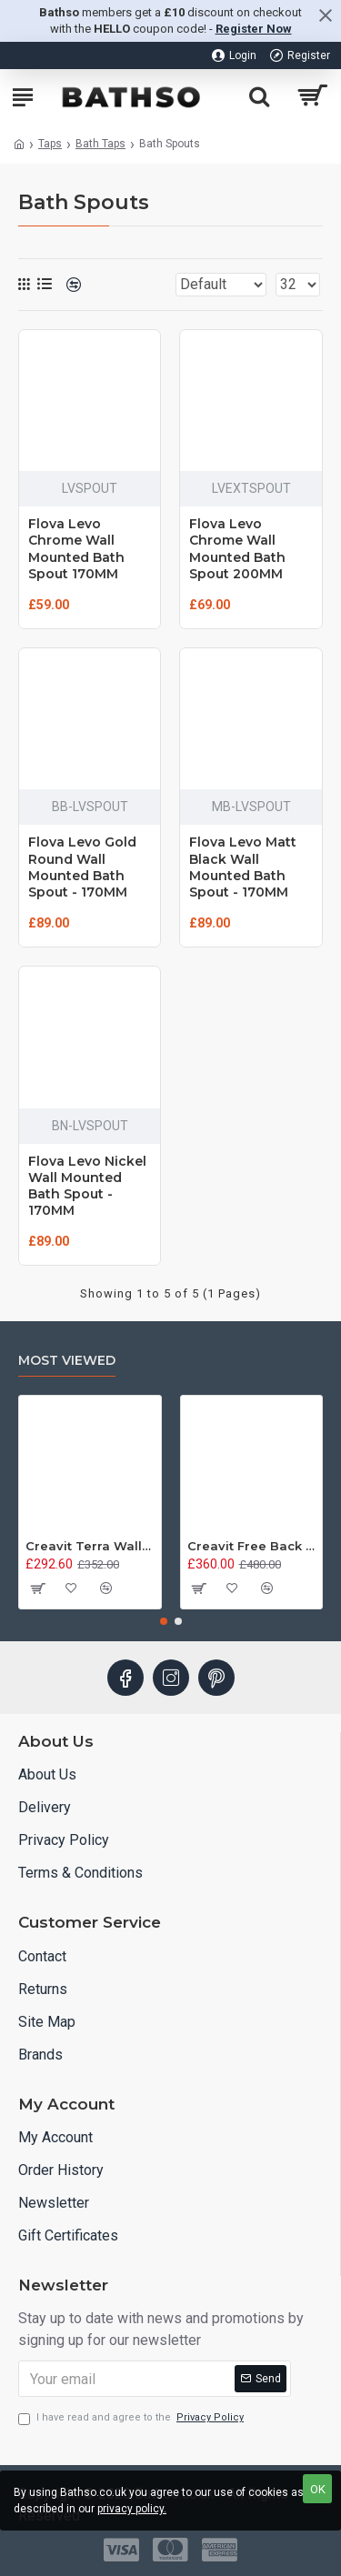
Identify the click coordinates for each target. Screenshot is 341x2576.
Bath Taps (100, 143)
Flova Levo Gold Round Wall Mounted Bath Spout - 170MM (82, 867)
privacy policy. (131, 2508)
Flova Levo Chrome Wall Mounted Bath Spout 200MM (237, 549)
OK (318, 2489)
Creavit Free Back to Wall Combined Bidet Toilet (251, 1546)
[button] (163, 1621)
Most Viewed (66, 1360)
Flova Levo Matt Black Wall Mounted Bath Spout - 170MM (242, 867)
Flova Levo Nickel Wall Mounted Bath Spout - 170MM (87, 1186)
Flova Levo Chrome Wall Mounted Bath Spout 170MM (76, 549)
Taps (50, 143)
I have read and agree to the (132, 2418)
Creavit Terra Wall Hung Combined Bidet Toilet (90, 1546)
